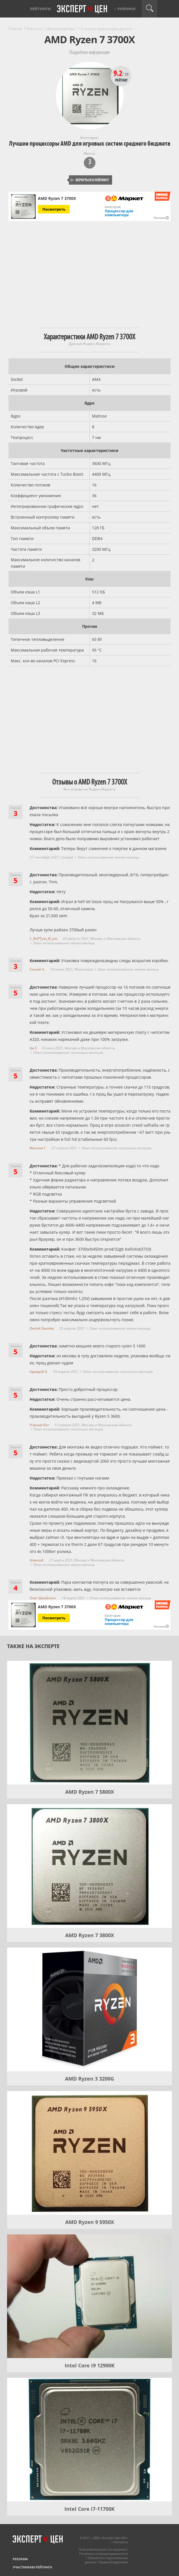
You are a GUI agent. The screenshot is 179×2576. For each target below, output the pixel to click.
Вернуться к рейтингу (89, 180)
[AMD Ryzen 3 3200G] (89, 2009)
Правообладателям (113, 2562)
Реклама (20, 2559)
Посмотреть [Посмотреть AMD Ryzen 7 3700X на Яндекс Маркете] (54, 209)
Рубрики (126, 8)
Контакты (120, 2542)
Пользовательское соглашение (102, 2549)
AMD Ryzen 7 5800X (89, 1791)
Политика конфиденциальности (103, 2553)
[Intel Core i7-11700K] (89, 2439)
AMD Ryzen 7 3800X (89, 1935)
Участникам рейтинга (32, 2567)
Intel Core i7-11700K (89, 2508)
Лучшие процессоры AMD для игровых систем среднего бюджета (89, 143)
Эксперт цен (82, 9)
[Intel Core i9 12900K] (89, 2296)
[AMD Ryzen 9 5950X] (89, 2153)
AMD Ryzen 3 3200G (89, 2078)
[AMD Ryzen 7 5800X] (89, 1722)
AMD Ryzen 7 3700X (57, 198)
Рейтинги (40, 8)
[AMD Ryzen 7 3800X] (89, 1866)
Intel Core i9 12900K (90, 2365)
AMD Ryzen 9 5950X (89, 2222)
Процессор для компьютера (119, 213)
